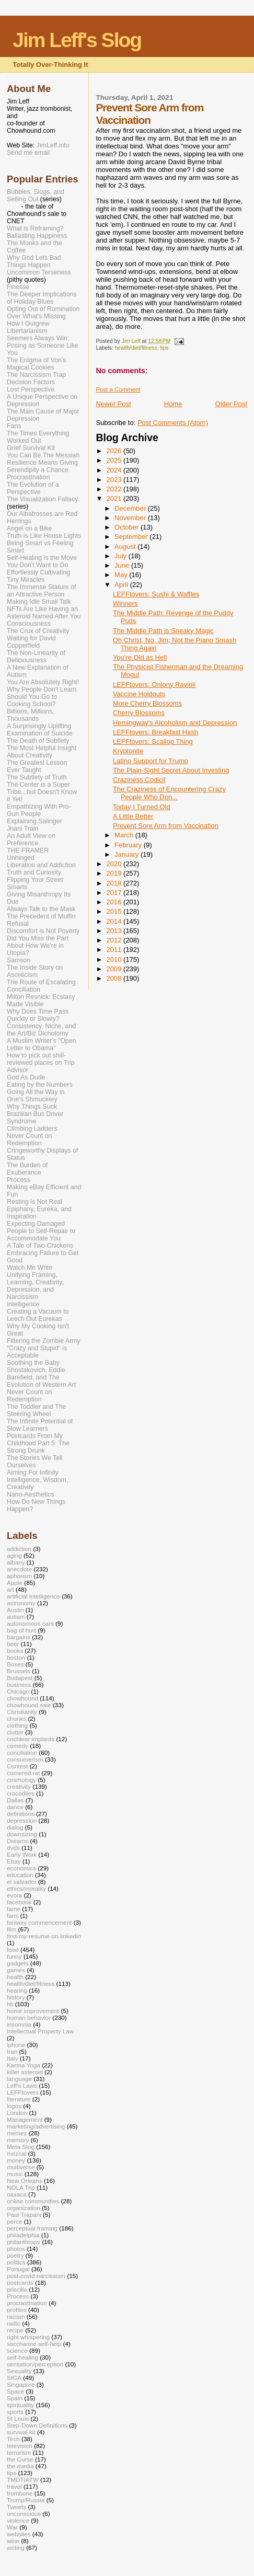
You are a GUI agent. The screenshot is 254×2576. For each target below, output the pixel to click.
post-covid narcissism (36, 2275)
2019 (115, 873)
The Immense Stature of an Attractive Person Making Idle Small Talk (41, 594)
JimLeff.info (53, 145)
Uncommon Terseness (39, 272)
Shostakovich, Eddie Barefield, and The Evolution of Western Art (41, 1377)
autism (16, 1616)
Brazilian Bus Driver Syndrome (35, 1117)
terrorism (19, 2452)
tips (164, 348)
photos (16, 2248)
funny (14, 1956)
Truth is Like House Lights (44, 535)
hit (10, 2003)
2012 (115, 940)
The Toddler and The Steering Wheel (36, 1410)
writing (16, 2547)
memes (17, 2133)
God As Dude (26, 1077)
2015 (115, 911)
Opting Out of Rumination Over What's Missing (43, 312)
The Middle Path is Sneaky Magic (163, 631)
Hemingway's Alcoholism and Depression (175, 723)
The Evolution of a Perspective (33, 488)
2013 (115, 931)
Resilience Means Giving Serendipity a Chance (42, 466)
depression (22, 1820)
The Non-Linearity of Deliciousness (36, 656)
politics (16, 2262)
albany (16, 1562)
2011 (115, 949)
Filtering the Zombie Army (43, 1340)
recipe (15, 2330)
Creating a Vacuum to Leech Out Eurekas (37, 1315)
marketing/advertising (36, 2126)
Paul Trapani (24, 2214)
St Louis (18, 2418)
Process (18, 1179)
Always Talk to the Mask (41, 909)
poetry (15, 2255)
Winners (125, 603)
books (15, 1650)
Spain (14, 2398)
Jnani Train (22, 828)
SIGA (14, 2377)
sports (15, 2411)
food (13, 1949)
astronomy (21, 1603)
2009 (115, 969)
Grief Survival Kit (31, 448)
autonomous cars (30, 1623)
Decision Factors (31, 382)
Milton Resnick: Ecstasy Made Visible (41, 1000)
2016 (115, 902)
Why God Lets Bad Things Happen (34, 261)
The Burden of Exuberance (27, 1169)
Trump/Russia (26, 2500)
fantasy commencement (39, 1922)
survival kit (21, 2432)
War (12, 2527)
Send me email (28, 152)
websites (19, 2534)
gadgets (18, 1963)
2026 (115, 451)
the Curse (20, 2459)
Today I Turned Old (141, 807)
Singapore (20, 2384)
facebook (19, 1902)
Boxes (15, 1664)
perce (14, 2221)
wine (13, 2540)
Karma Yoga (23, 2065)
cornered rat (23, 1772)
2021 (115, 498)
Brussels (18, 1671)
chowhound (22, 1698)
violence (18, 2520)
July (121, 556)
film (11, 1929)
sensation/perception (35, 2364)
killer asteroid (25, 2071)
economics (21, 1868)
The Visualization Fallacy (42, 499)
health (15, 1976)
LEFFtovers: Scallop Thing (153, 741)
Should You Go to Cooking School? (32, 700)
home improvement (33, 2010)
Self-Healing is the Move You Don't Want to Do (42, 561)
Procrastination (28, 477)
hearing (17, 1990)
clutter (15, 1732)
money (16, 2160)
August (125, 546)
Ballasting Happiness (37, 235)
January (127, 854)
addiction (19, 1548)
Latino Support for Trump (150, 761)
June (122, 565)
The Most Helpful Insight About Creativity (41, 751)
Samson (18, 960)
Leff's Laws (22, 2085)
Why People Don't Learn (41, 689)
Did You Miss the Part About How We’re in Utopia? (37, 946)
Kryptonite (128, 751)
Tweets (16, 2506)
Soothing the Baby (33, 1362)
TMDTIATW (23, 2479)
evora (14, 1895)
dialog (15, 1827)
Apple (14, 1582)
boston (16, 1657)
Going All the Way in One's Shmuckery (36, 1095)
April (122, 585)
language (19, 2078)
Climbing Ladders (32, 1128)
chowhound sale (29, 1704)
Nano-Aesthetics (30, 1494)
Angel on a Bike (29, 528)
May (121, 575)
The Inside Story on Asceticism (35, 971)
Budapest (20, 1677)
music (15, 2173)
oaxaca (17, 2194)
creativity (19, 1786)
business (19, 1684)
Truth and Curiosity (34, 872)
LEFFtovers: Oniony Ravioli (154, 684)
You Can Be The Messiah (43, 455)
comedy (17, 1745)
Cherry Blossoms (139, 713)
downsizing (22, 1834)
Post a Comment (118, 389)
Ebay (14, 1861)
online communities (33, 2201)
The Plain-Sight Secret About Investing (171, 770)
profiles (17, 2309)
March (124, 835)
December (131, 508)
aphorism (19, 1575)
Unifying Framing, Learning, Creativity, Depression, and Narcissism (35, 1286)
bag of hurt (21, 1630)
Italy (12, 2058)
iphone (16, 2044)
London (17, 2112)
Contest (17, 1766)
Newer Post (113, 404)
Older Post (231, 404)
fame (13, 1908)
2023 (115, 480)
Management (24, 2119)
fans (12, 1915)
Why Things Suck (32, 1106)
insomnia (19, 2024)
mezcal (16, 2153)
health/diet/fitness (136, 348)
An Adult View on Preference (31, 839)
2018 (115, 883)
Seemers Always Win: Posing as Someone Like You (42, 345)
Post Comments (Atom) (172, 423)
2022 (115, 489)
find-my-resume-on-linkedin (44, 1936)
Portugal (18, 2269)
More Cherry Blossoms (147, 703)
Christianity (22, 1711)
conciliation (22, 1752)
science (17, 2350)
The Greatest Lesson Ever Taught (37, 766)
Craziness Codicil (139, 780)
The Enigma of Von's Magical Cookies (36, 363)
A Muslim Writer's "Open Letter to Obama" (41, 1044)
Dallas (15, 1800)
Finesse (18, 287)
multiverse (20, 2167)
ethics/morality (26, 1888)
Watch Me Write (29, 1267)
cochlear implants (30, 1738)
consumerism (25, 1759)
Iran (12, 2051)
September (131, 536)
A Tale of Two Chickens (40, 1245)
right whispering (28, 2336)
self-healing (22, 2357)
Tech (13, 2438)
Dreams (17, 1840)
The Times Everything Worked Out (38, 437)
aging (14, 1555)
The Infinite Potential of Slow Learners (40, 1425)
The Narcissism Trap (36, 374)
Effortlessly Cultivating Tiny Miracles (38, 576)
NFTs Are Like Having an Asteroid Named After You (43, 612)
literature (19, 2099)
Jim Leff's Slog (77, 40)
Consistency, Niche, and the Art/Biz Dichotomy (41, 1029)
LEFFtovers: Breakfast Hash (155, 732)
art (10, 1589)
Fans (14, 426)
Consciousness (29, 623)
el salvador (22, 1881)
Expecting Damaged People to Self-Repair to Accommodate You (41, 1231)
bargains (18, 1637)
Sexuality (19, 2370)
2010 (115, 959)
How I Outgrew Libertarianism (28, 327)
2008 (115, 978)
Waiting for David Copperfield (31, 642)
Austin (15, 1609)
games (16, 1969)
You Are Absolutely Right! (43, 682)
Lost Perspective (30, 389)
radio (13, 2323)
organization (23, 2207)
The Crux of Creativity (38, 631)
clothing (17, 1725)
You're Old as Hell (140, 657)
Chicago (18, 1691)
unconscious (24, 2513)
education (20, 1874)
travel (14, 2486)
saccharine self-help (34, 2343)
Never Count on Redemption (29, 1139)
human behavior (29, 2017)
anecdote (19, 1569)
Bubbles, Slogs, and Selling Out (35, 195)
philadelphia (23, 2235)
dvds (13, 1847)
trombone (20, 2493)
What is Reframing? (35, 228)
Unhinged (20, 857)
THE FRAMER (28, 850)
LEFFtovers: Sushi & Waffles (156, 594)
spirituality (20, 2404)
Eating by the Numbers (40, 1084)
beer (13, 1643)
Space (15, 2391)
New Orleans (24, 2180)
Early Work (22, 1854)
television (19, 2445)
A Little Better (133, 816)
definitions (20, 1813)
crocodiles (20, 1793)
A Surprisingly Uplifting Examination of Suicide (40, 729)
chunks (16, 1718)
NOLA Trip (21, 2187)
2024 (115, 470)
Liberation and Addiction (41, 865)
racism (16, 2316)
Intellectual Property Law (40, 2031)
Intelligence (23, 1304)
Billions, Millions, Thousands (30, 715)
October (127, 527)
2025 (115, 460)
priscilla (17, 2289)
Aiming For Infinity (33, 1472)
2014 (115, 921)
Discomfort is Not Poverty (43, 931)
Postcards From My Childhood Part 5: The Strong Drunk (38, 1443)
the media (20, 2466)
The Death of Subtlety (38, 740)
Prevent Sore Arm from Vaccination (165, 826)
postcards (20, 2282)
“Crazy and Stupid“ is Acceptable (37, 1351)
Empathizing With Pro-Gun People (39, 810)
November (131, 518)
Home (173, 404)
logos (14, 2105)
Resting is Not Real (34, 1201)
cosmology (21, 1779)
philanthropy (23, 2241)
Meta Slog (20, 2146)
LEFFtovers (23, 2092)
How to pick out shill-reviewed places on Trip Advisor (41, 1063)
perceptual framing (32, 2228)
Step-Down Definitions (37, 2425)
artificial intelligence (33, 1596)
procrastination (27, 2302)
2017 (115, 892)
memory (18, 2139)
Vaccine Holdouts (139, 694)
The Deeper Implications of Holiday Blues (42, 298)
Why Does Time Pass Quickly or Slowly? (37, 1015)
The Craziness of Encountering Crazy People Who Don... (169, 793)
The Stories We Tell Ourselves (35, 1461)
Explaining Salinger (34, 821)
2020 (115, 864)
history (16, 1997)
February (129, 845)
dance (15, 1806)
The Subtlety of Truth (37, 777)
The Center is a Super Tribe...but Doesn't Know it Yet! (42, 792)
